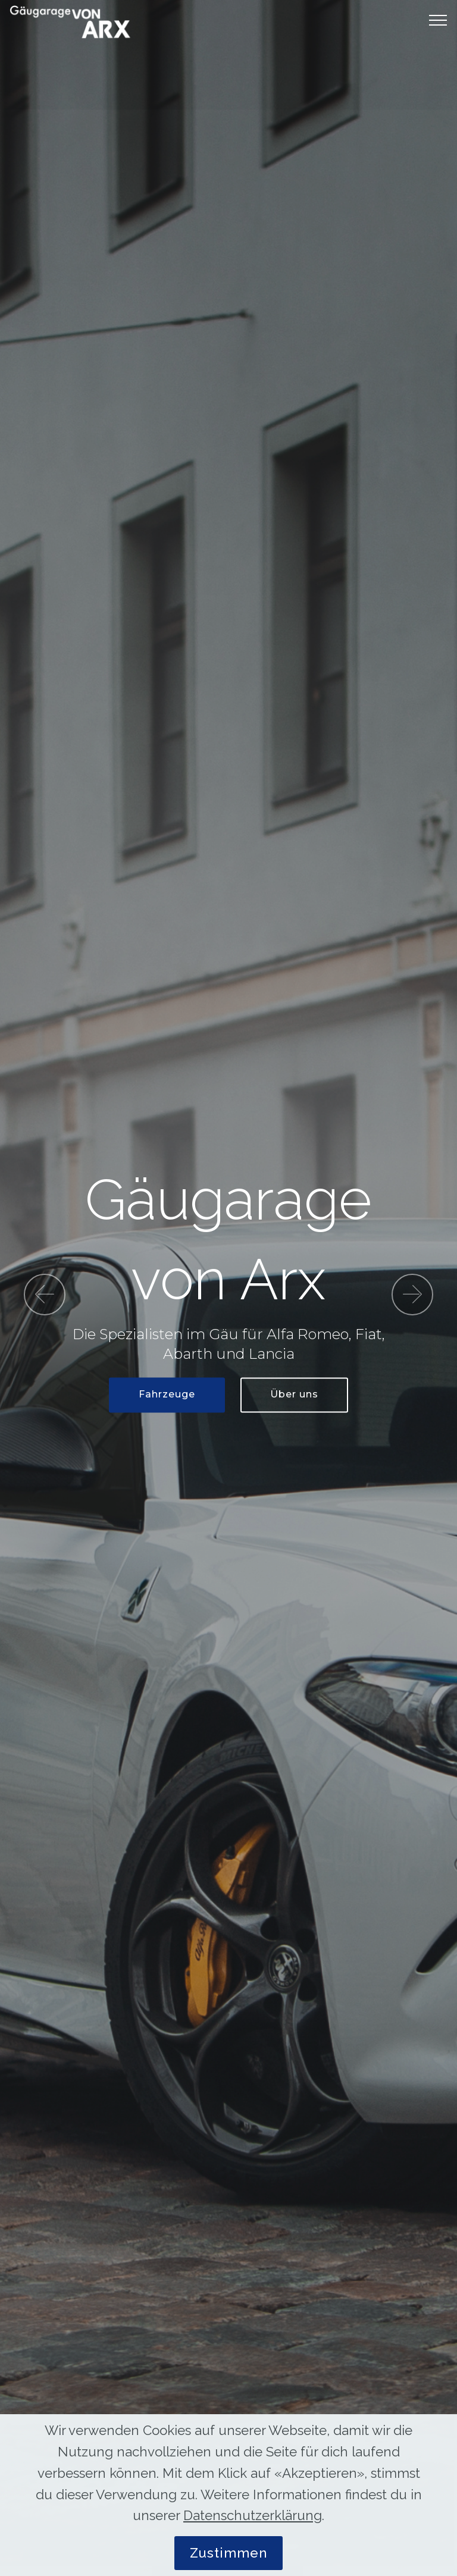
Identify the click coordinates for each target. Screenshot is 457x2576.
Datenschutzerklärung (252, 2515)
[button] (44, 1294)
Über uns (294, 1394)
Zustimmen (228, 2553)
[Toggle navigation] (438, 19)
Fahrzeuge (167, 1394)
